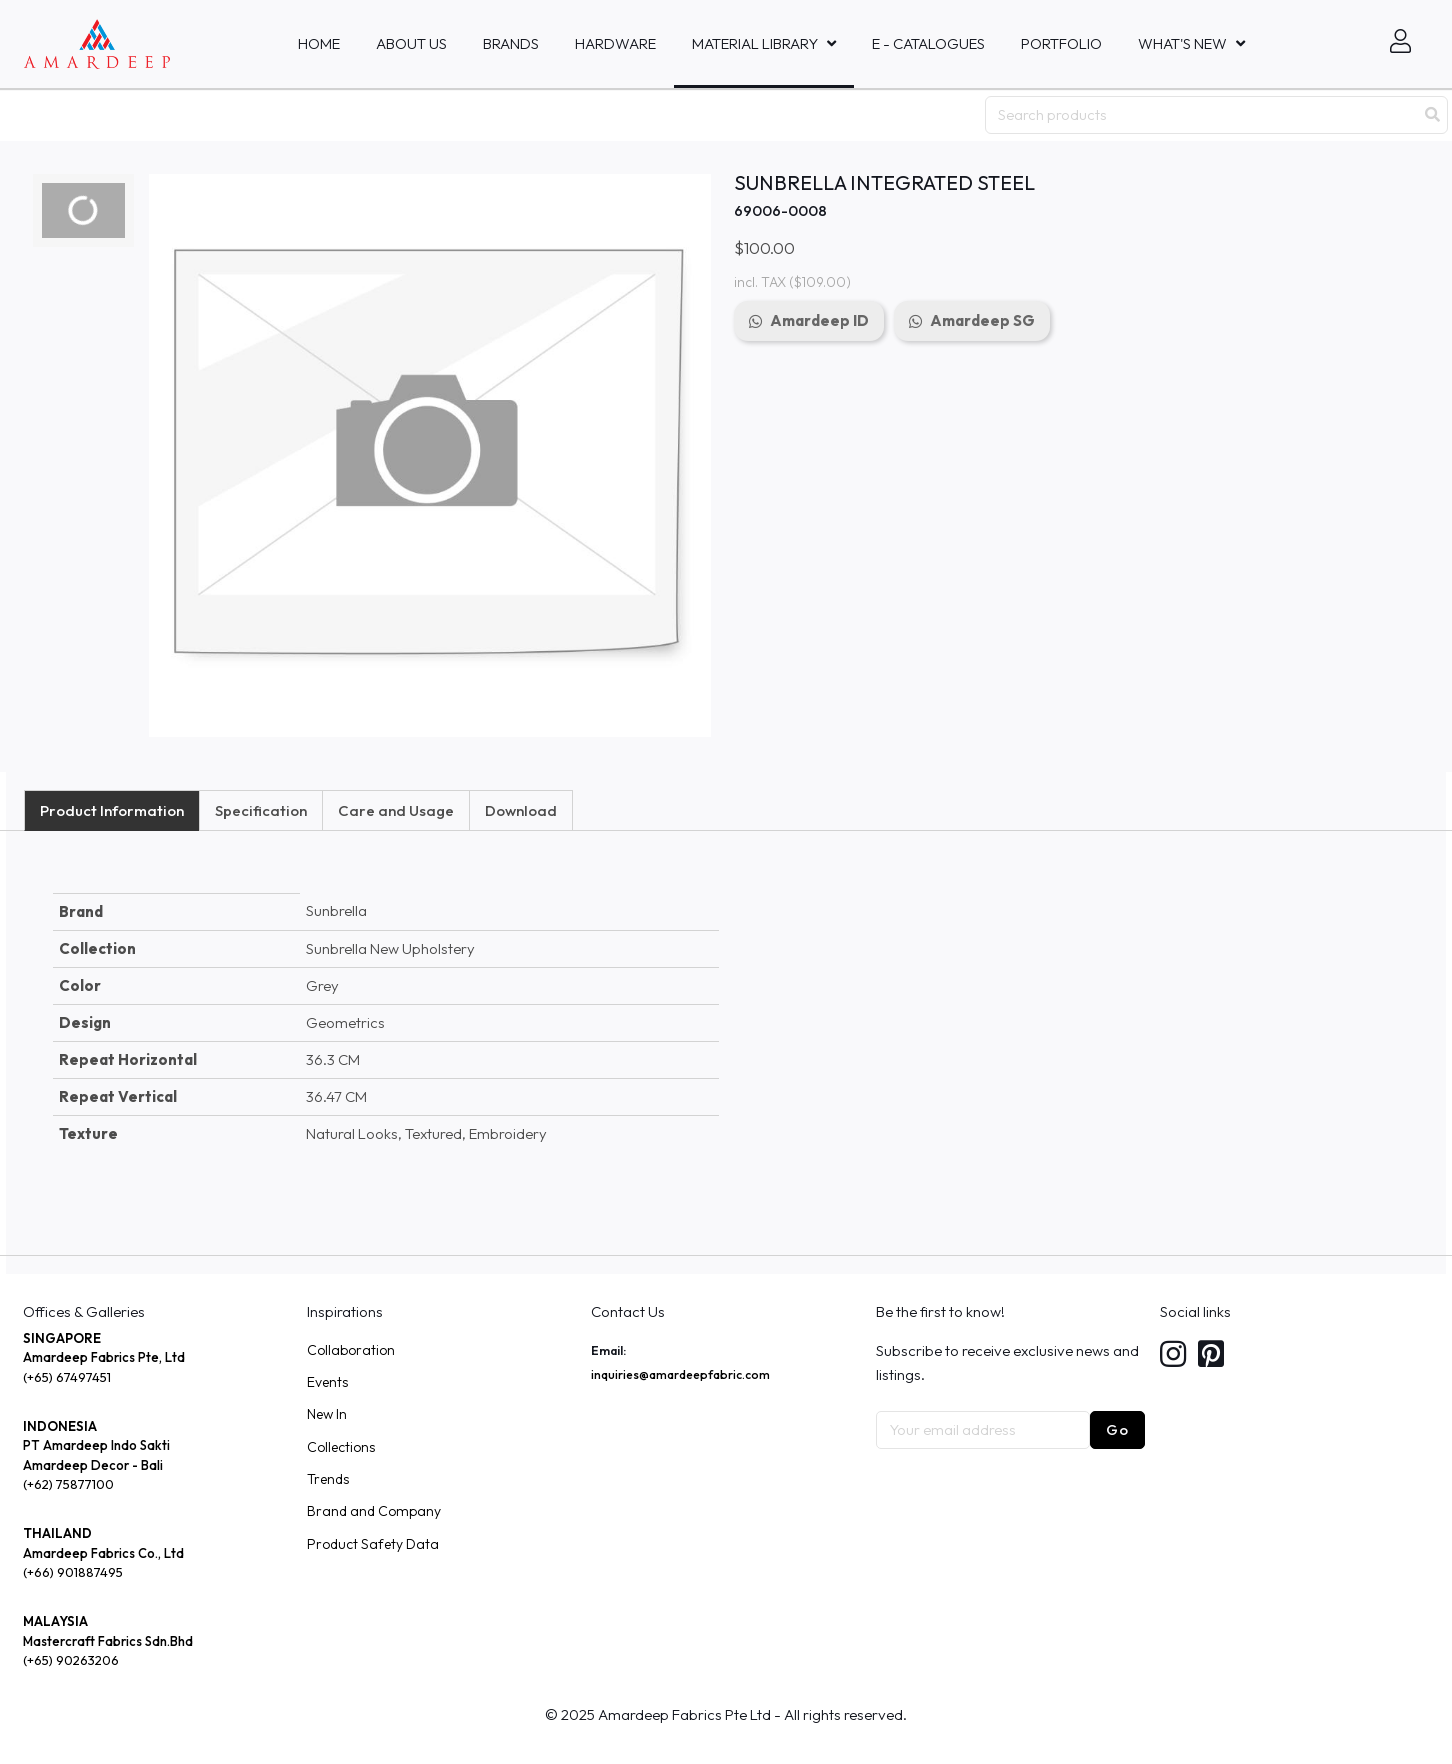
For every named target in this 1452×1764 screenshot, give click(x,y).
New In (327, 1414)
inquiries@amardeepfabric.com (680, 1374)
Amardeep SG (982, 320)
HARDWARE (615, 43)
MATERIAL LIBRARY (755, 43)
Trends (328, 1479)
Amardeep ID (819, 320)
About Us (411, 43)
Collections (341, 1447)
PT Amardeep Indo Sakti (96, 1445)
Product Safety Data (373, 1544)
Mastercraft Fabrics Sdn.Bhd (108, 1641)
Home (319, 43)
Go (1117, 1429)
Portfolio (1061, 43)
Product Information (112, 810)
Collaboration (351, 1350)
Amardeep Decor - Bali (93, 1465)
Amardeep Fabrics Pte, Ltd (104, 1357)
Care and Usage (396, 810)
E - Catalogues (928, 43)
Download (521, 810)
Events (327, 1382)
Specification (261, 810)
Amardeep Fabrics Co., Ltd (103, 1553)
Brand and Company (374, 1511)
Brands (511, 43)
